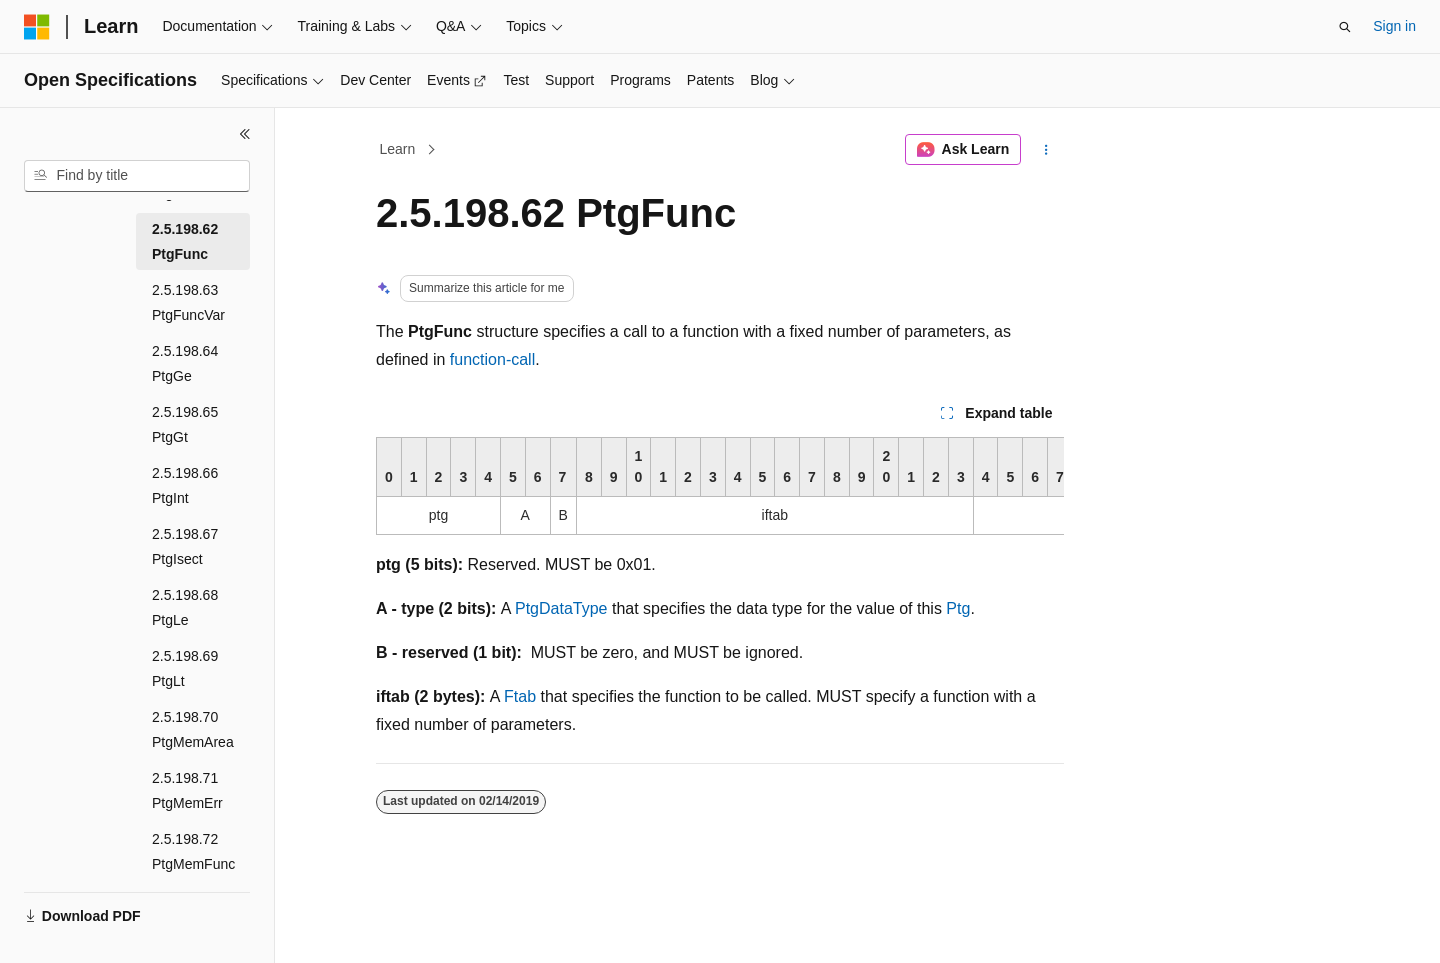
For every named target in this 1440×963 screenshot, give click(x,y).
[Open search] (1345, 27)
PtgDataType (561, 608)
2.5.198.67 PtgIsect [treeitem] (185, 546)
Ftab (520, 696)
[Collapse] (245, 134)
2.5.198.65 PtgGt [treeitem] (185, 424)
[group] (720, 486)
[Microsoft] (37, 27)
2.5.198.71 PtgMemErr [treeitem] (187, 790)
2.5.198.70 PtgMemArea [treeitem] (193, 729)
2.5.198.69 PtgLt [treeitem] (185, 668)
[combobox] (137, 176)
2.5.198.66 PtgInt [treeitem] (185, 485)
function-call (492, 359)
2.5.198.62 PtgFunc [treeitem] (185, 241)
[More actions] (1046, 150)
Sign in (1394, 26)
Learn (398, 149)
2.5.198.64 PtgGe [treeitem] (185, 363)
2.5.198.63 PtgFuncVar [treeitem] (188, 302)
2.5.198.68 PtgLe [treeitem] (185, 607)
